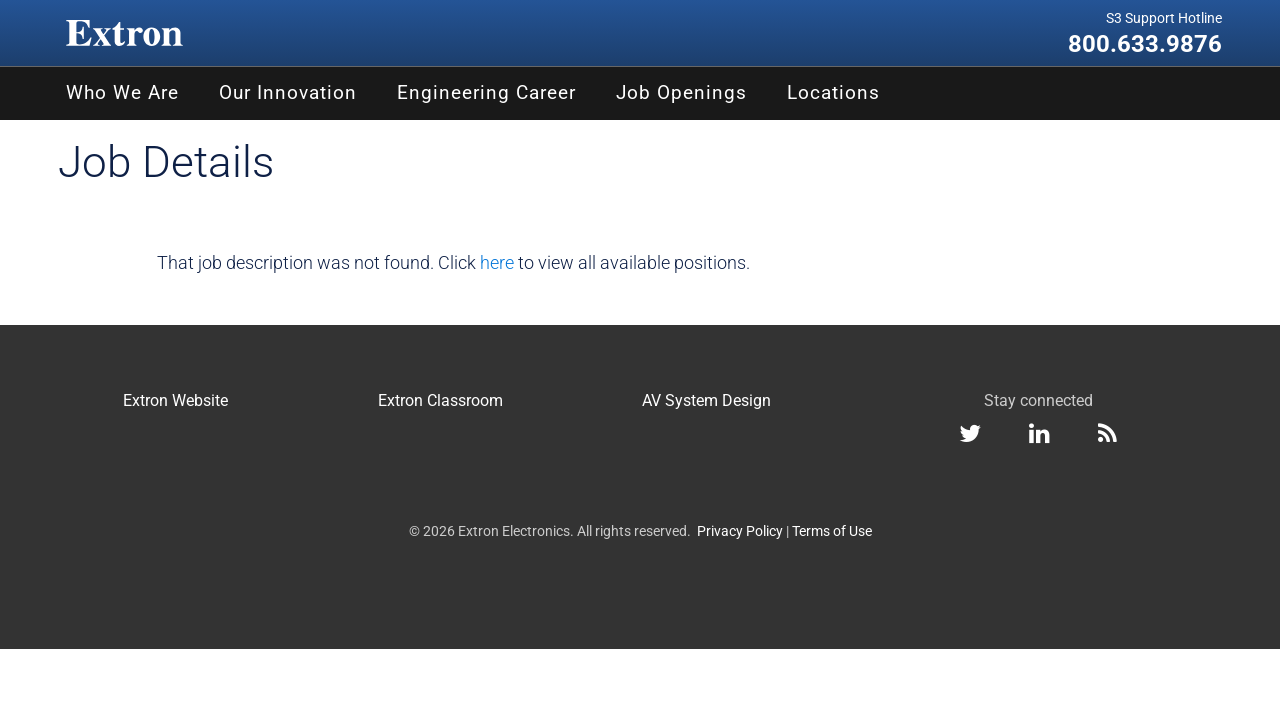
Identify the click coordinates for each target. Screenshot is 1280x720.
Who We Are (122, 92)
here (497, 263)
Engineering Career (486, 92)
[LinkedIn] (1039, 436)
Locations (833, 92)
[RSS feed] (1107, 436)
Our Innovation (288, 92)
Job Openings (681, 92)
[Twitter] (970, 436)
